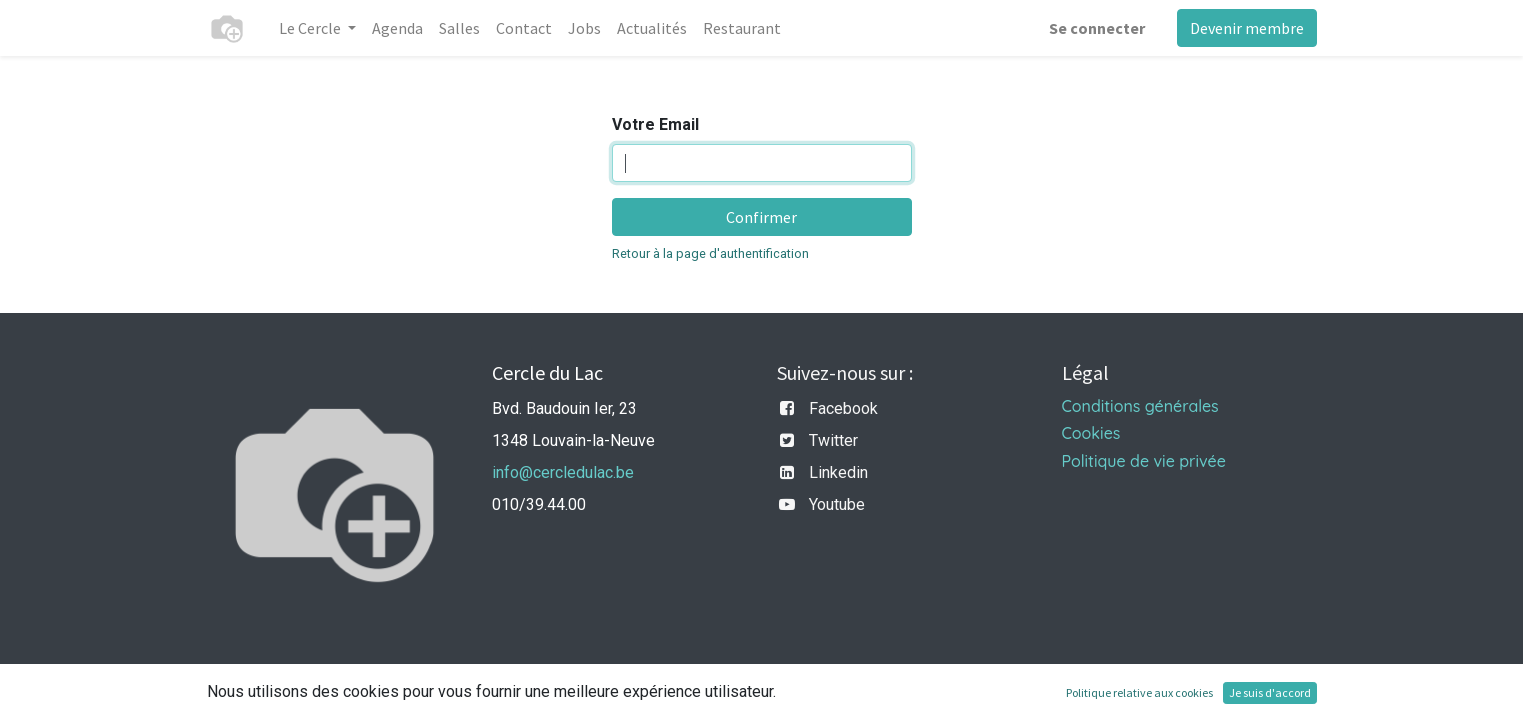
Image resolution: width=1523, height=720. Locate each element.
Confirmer (761, 217)
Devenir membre (1247, 28)
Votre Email (655, 124)
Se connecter (1097, 28)
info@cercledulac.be (563, 472)
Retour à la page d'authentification (710, 253)
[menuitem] (397, 28)
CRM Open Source (1253, 692)
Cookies (1091, 433)
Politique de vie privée (1144, 461)
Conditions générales (1140, 406)
